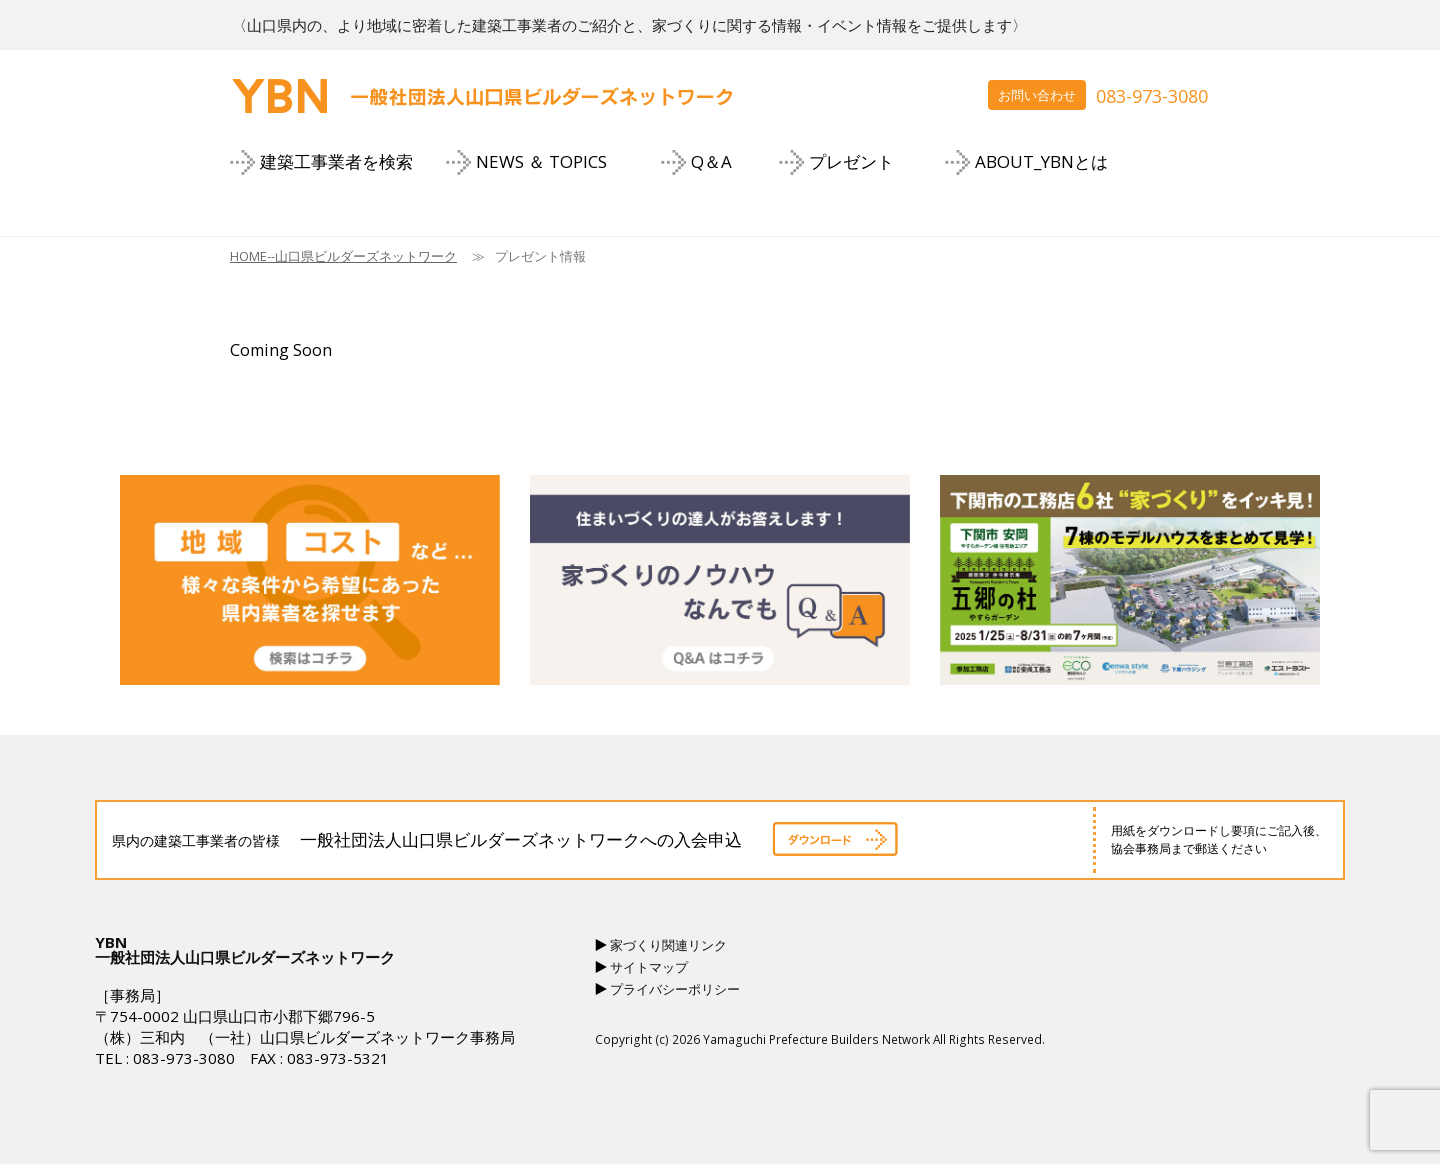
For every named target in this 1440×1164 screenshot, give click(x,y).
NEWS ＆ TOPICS (541, 161)
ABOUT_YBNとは (1041, 161)
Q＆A (711, 161)
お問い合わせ (1037, 95)
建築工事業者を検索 (336, 161)
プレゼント (851, 161)
